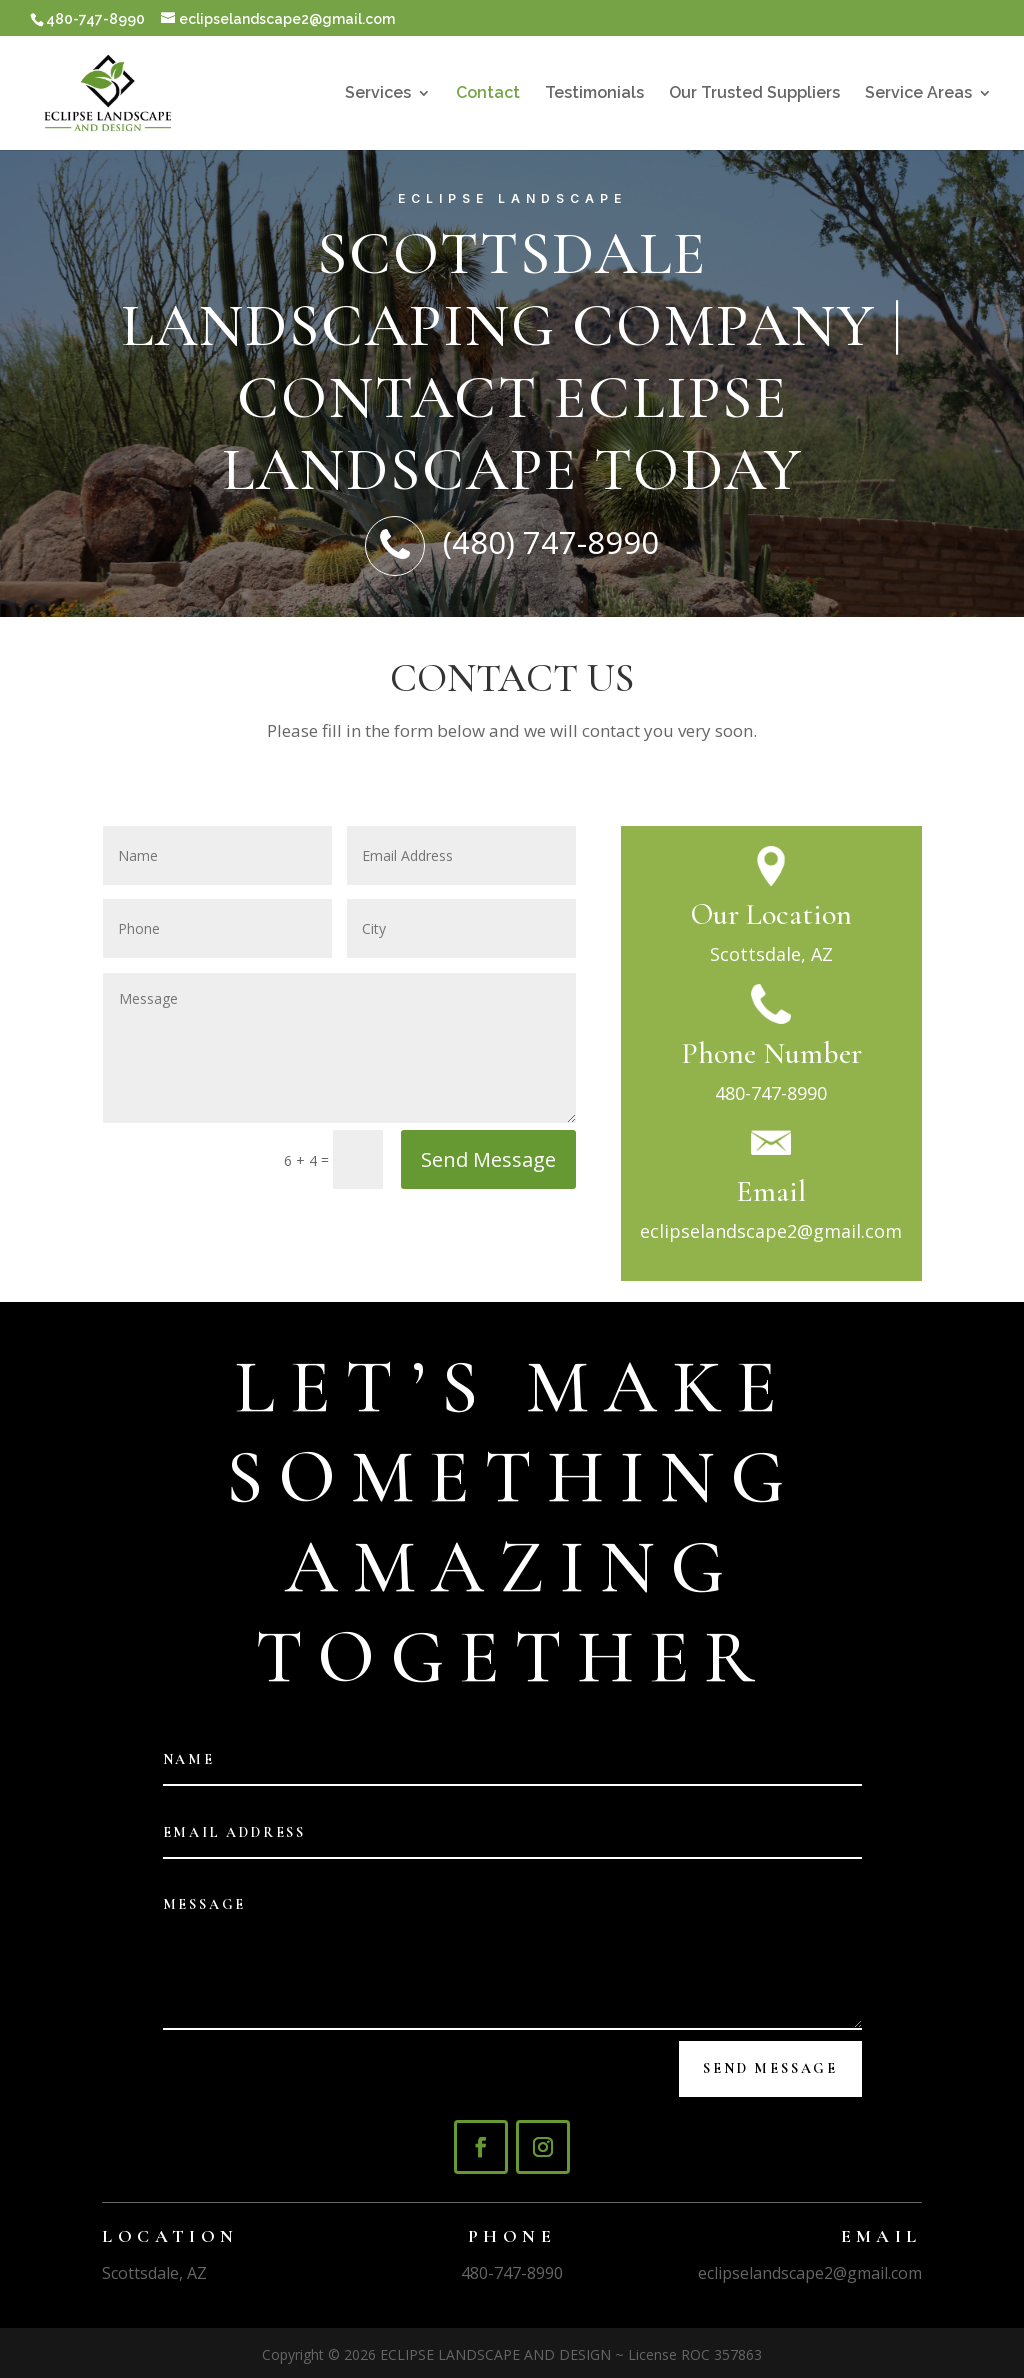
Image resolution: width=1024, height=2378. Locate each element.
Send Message (488, 1159)
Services (378, 94)
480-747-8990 (771, 1093)
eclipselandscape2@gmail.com (771, 1231)
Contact (488, 94)
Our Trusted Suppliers (754, 94)
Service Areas (918, 94)
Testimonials (594, 94)
